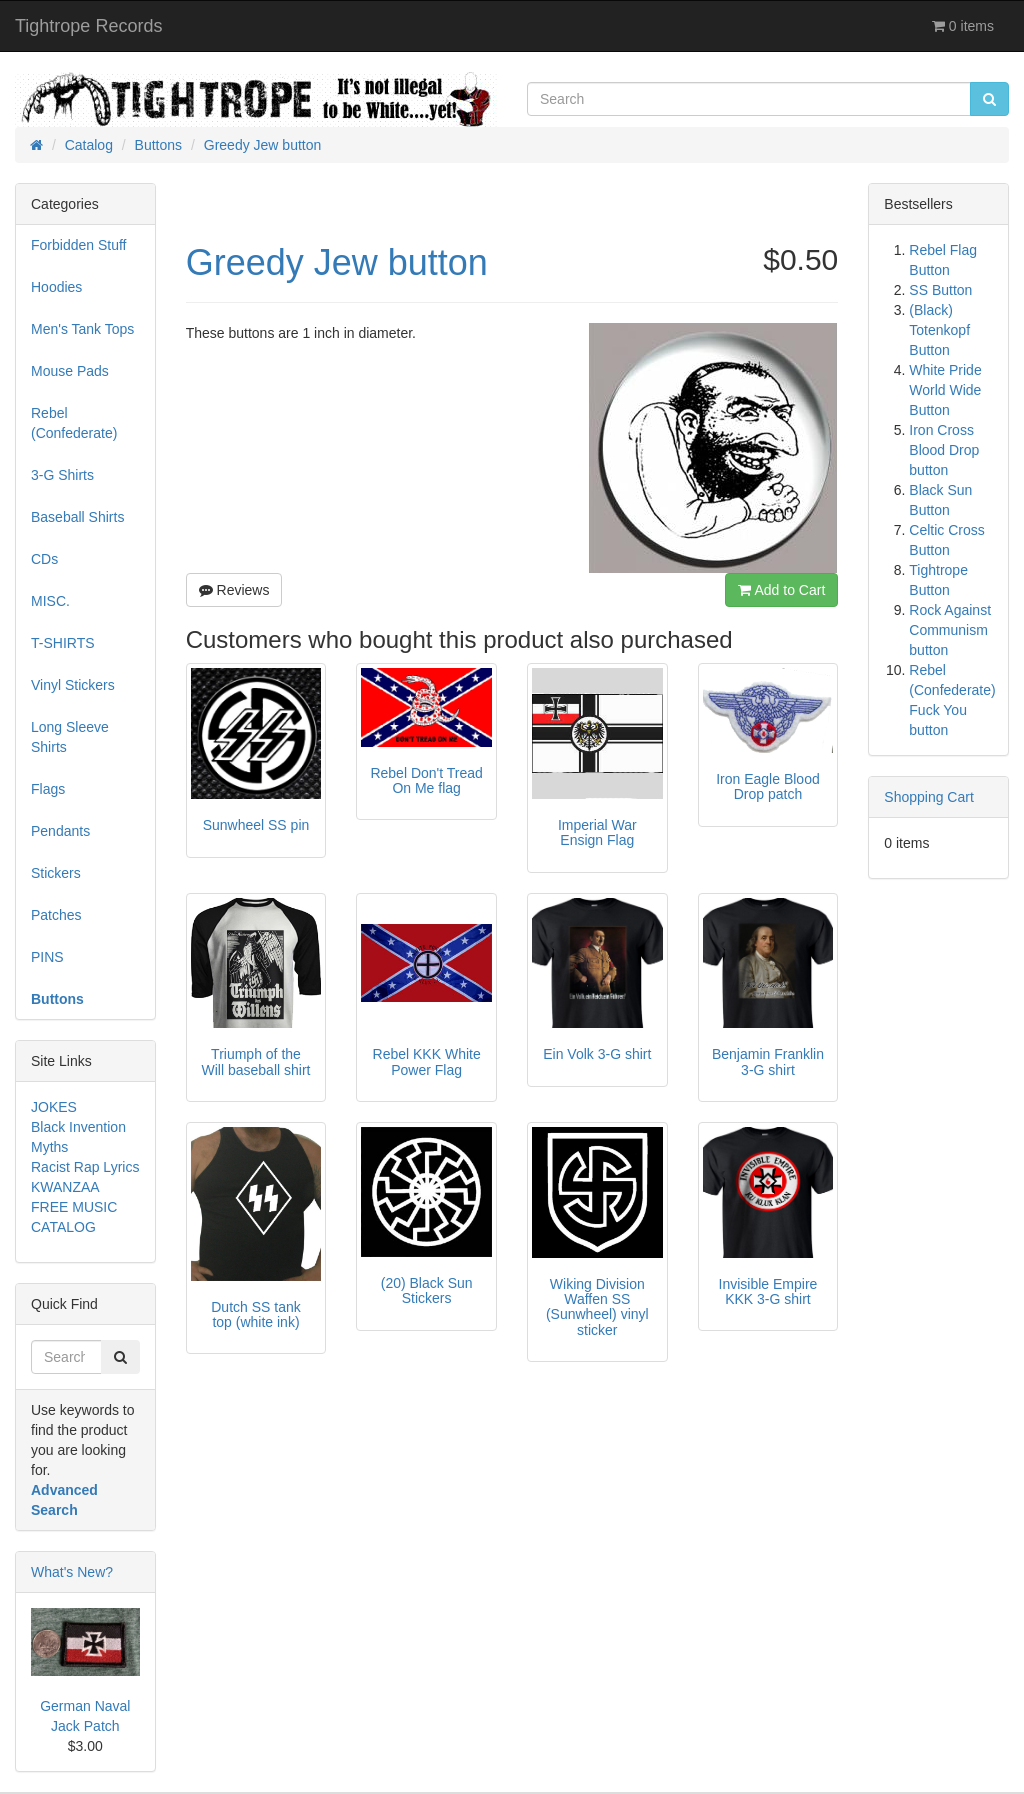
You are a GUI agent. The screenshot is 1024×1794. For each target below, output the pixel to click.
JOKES (54, 1107)
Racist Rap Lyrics (85, 1167)
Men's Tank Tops (82, 329)
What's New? (72, 1572)
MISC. (50, 601)
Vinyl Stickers (73, 685)
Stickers (56, 873)
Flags (48, 789)
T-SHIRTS (63, 643)
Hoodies (56, 287)
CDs (44, 559)
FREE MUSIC (74, 1207)
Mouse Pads (70, 371)
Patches (56, 915)
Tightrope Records (88, 26)
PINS (47, 957)
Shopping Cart (929, 797)
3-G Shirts (62, 475)
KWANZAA (65, 1187)
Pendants (60, 831)
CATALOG (63, 1227)
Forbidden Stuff (78, 245)
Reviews (234, 590)
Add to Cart (781, 590)
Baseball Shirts (77, 517)
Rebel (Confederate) (74, 423)
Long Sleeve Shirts (70, 737)
